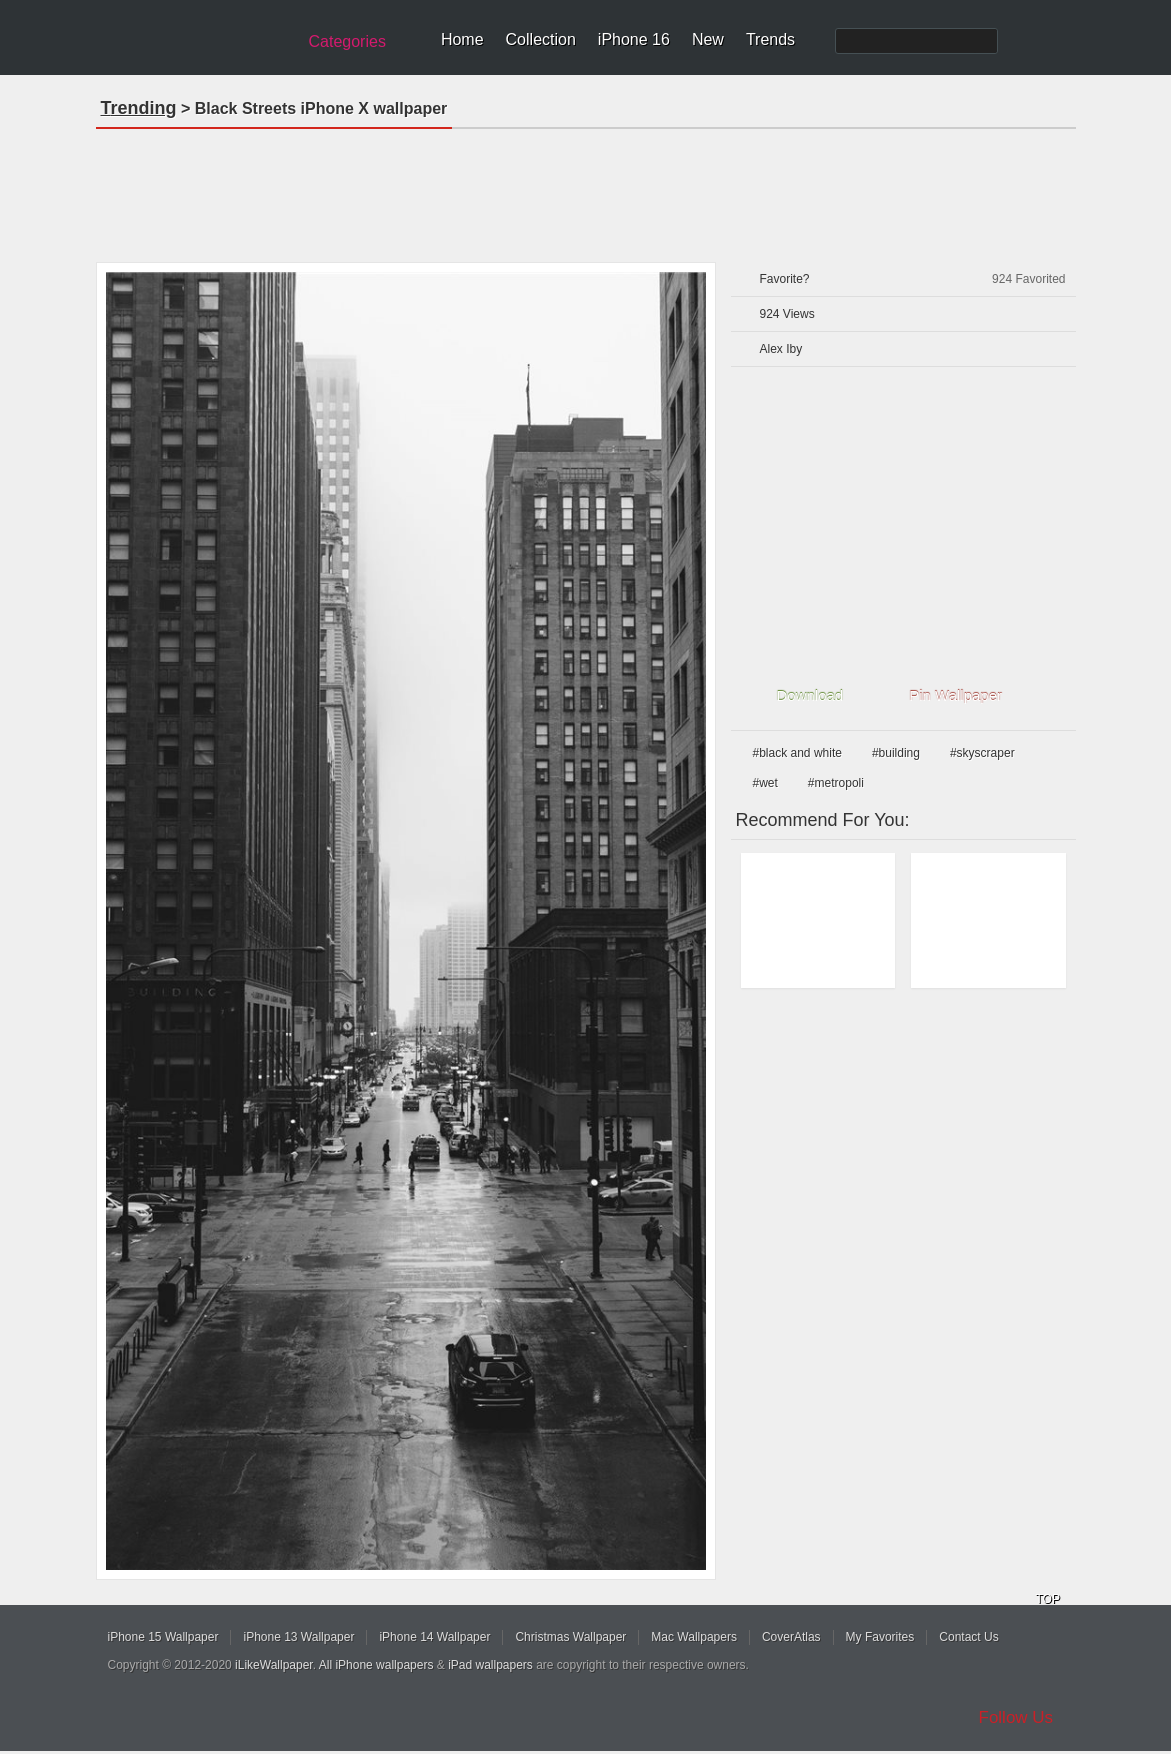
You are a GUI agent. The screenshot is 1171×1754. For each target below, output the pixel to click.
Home (462, 39)
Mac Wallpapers (694, 1637)
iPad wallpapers (490, 1665)
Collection (541, 39)
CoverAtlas (791, 1637)
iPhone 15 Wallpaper (163, 1637)
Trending (139, 108)
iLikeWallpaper (274, 1665)
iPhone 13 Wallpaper (298, 1637)
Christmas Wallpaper (570, 1637)
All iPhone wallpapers (376, 1665)
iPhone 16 (634, 39)
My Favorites (880, 1637)
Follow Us (1016, 1717)
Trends (770, 39)
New (708, 39)
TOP (1048, 1599)
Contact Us (968, 1637)
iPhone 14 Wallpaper (434, 1637)
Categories (347, 41)
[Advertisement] (586, 189)
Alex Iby (781, 349)
